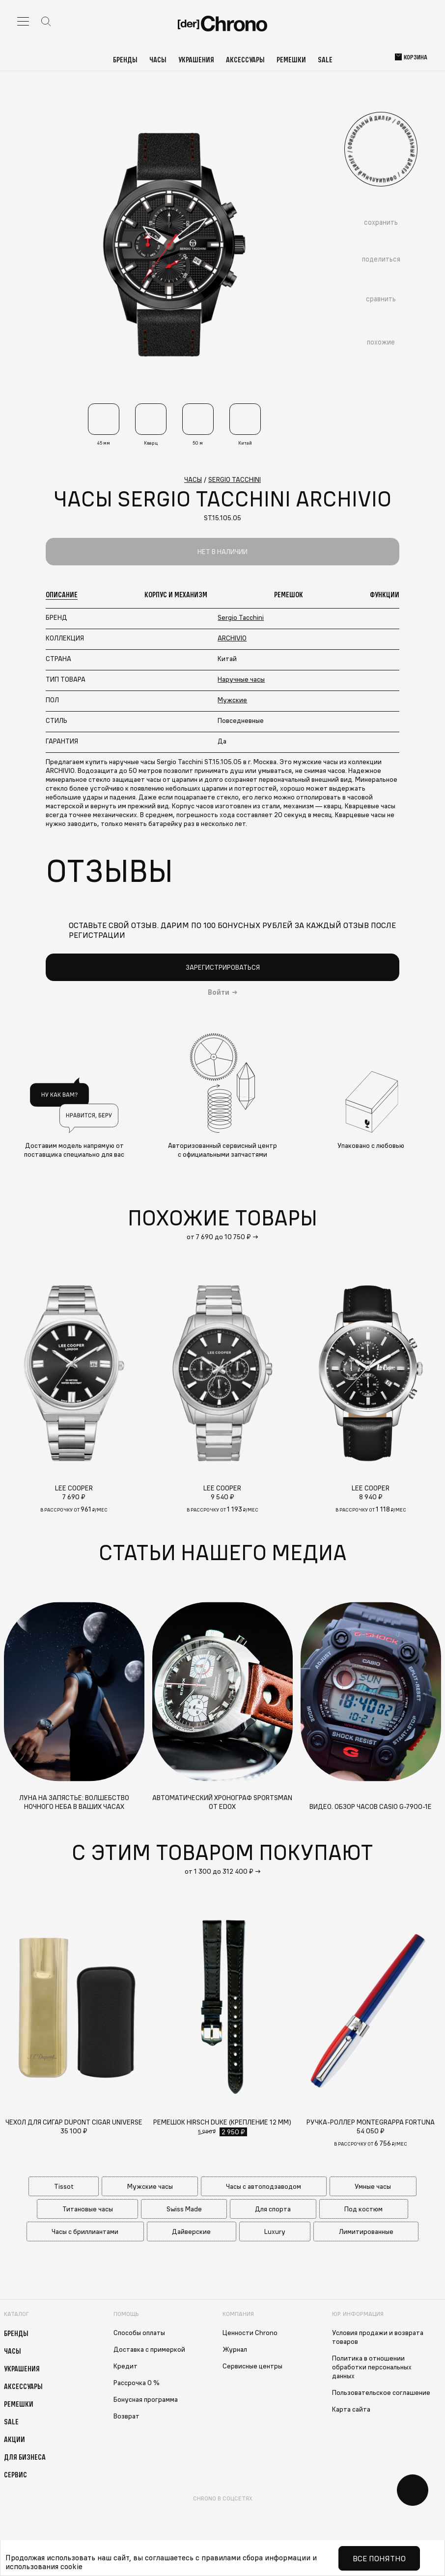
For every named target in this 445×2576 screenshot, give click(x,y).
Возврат (126, 2416)
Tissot (64, 2186)
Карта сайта (351, 2409)
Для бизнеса (25, 2457)
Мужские (232, 699)
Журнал (234, 2349)
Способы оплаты (139, 2332)
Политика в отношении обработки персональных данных (372, 2367)
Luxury (274, 2231)
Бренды (125, 59)
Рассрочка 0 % (136, 2382)
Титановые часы (87, 2208)
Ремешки (291, 59)
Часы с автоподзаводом (263, 2186)
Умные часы (373, 2186)
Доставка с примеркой (149, 2349)
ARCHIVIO (232, 638)
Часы (158, 59)
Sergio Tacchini (241, 617)
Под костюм (363, 2208)
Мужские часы (150, 2186)
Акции (14, 2439)
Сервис (15, 2474)
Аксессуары (245, 59)
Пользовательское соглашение (381, 2392)
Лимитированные (366, 2231)
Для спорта (273, 2208)
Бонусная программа (145, 2399)
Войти (218, 992)
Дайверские (191, 2231)
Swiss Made (184, 2208)
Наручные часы (241, 679)
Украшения (196, 59)
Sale (325, 59)
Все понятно (379, 2558)
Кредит (125, 2366)
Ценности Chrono (250, 2332)
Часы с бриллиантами (85, 2231)
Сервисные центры (252, 2366)
